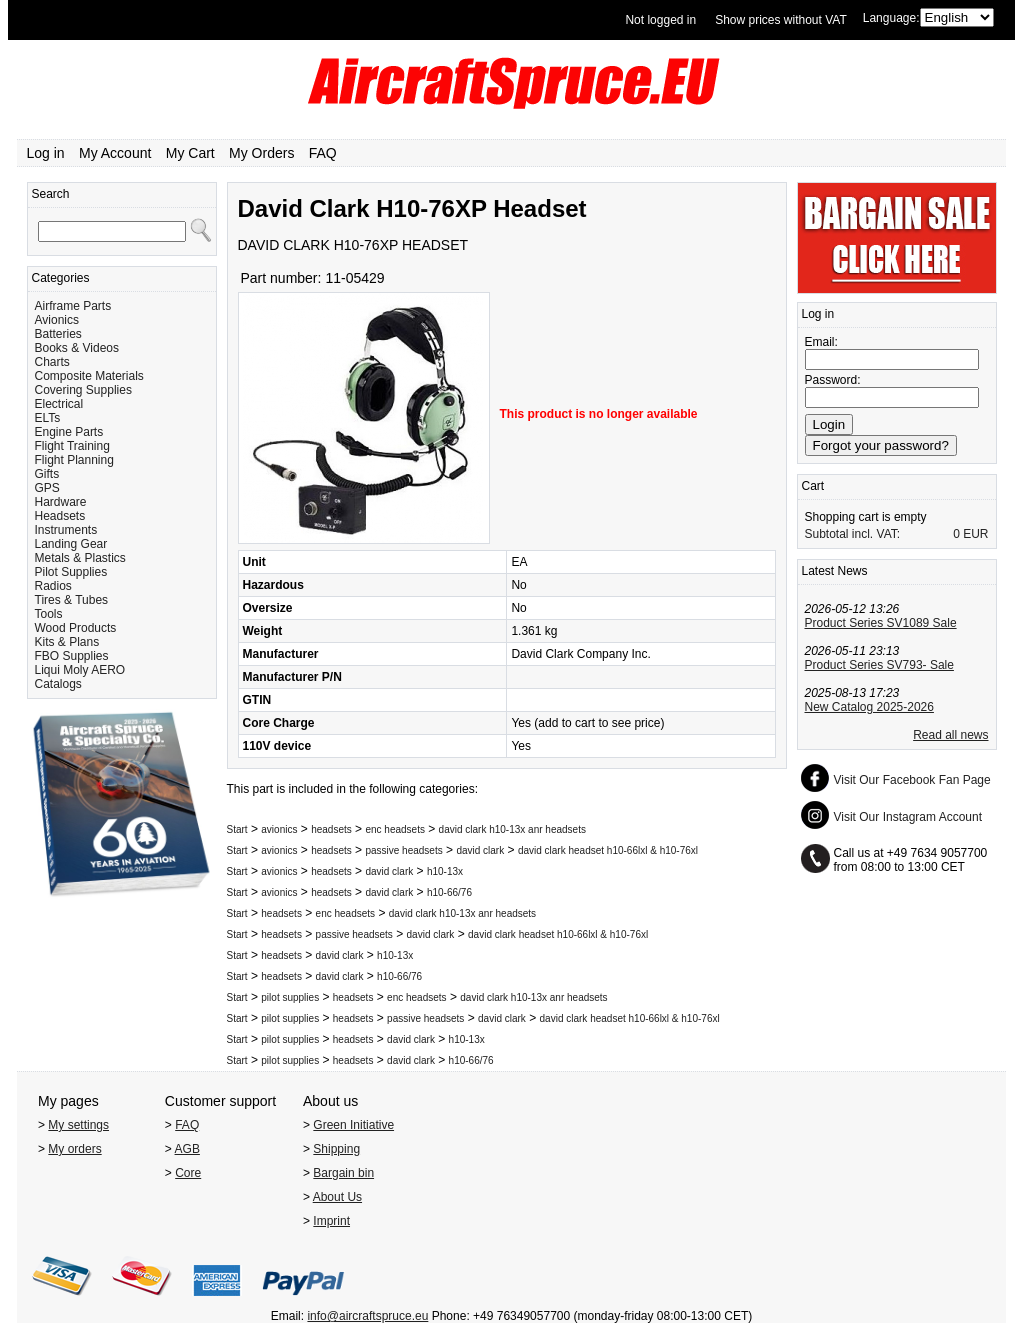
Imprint (331, 1221)
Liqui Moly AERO (80, 670)
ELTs (48, 418)
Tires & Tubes (72, 600)
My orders (74, 1149)
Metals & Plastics (80, 558)
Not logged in (660, 20)
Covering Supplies (83, 390)
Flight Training (72, 446)
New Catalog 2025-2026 (869, 707)
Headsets (60, 516)
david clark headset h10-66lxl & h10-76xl (608, 850)
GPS (47, 488)
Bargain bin (343, 1173)
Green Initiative (353, 1125)
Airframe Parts (73, 306)
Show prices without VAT (781, 20)
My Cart (190, 153)
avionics (279, 829)
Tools (49, 614)
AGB (187, 1149)
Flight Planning (74, 460)
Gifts (47, 474)
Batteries (58, 334)
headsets (331, 829)
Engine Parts (69, 432)
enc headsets (395, 829)
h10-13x (445, 871)
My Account (115, 153)
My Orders (261, 153)
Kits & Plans (67, 642)
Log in (46, 153)
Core (188, 1173)
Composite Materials (89, 376)
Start (237, 829)
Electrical (59, 404)
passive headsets (403, 850)
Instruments (66, 530)
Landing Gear (71, 544)
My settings (78, 1125)
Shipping (336, 1149)
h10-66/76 (449, 892)
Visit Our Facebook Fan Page (912, 780)
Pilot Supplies (71, 572)
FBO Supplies (72, 656)
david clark (480, 850)
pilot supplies (290, 997)
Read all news (950, 735)
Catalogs (58, 684)
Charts (52, 362)
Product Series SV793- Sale (879, 665)
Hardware (61, 502)
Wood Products (76, 628)
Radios (53, 586)
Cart (813, 486)
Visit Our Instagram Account (908, 817)
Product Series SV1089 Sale (881, 623)
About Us (337, 1197)
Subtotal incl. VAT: (853, 534)
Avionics (57, 320)
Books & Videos (77, 348)
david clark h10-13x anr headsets (512, 829)
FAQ (323, 153)
